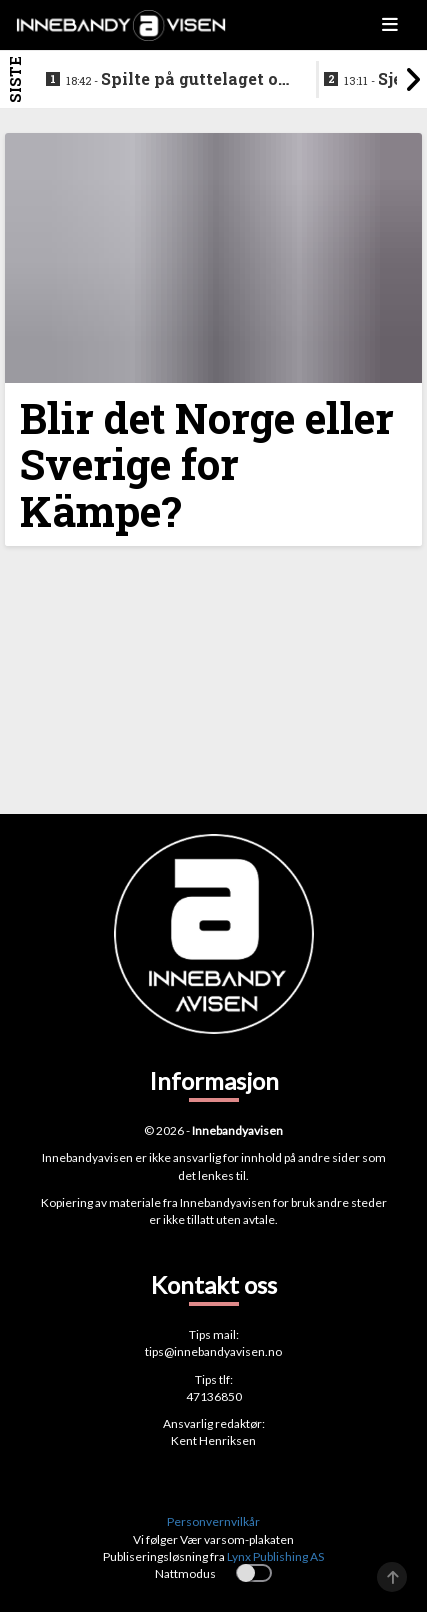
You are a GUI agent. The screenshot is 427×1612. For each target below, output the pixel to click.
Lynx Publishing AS (275, 1556)
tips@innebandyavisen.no (213, 1351)
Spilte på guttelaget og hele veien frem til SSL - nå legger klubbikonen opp (177, 80)
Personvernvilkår (213, 1521)
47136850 (214, 1396)
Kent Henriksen (213, 1440)
